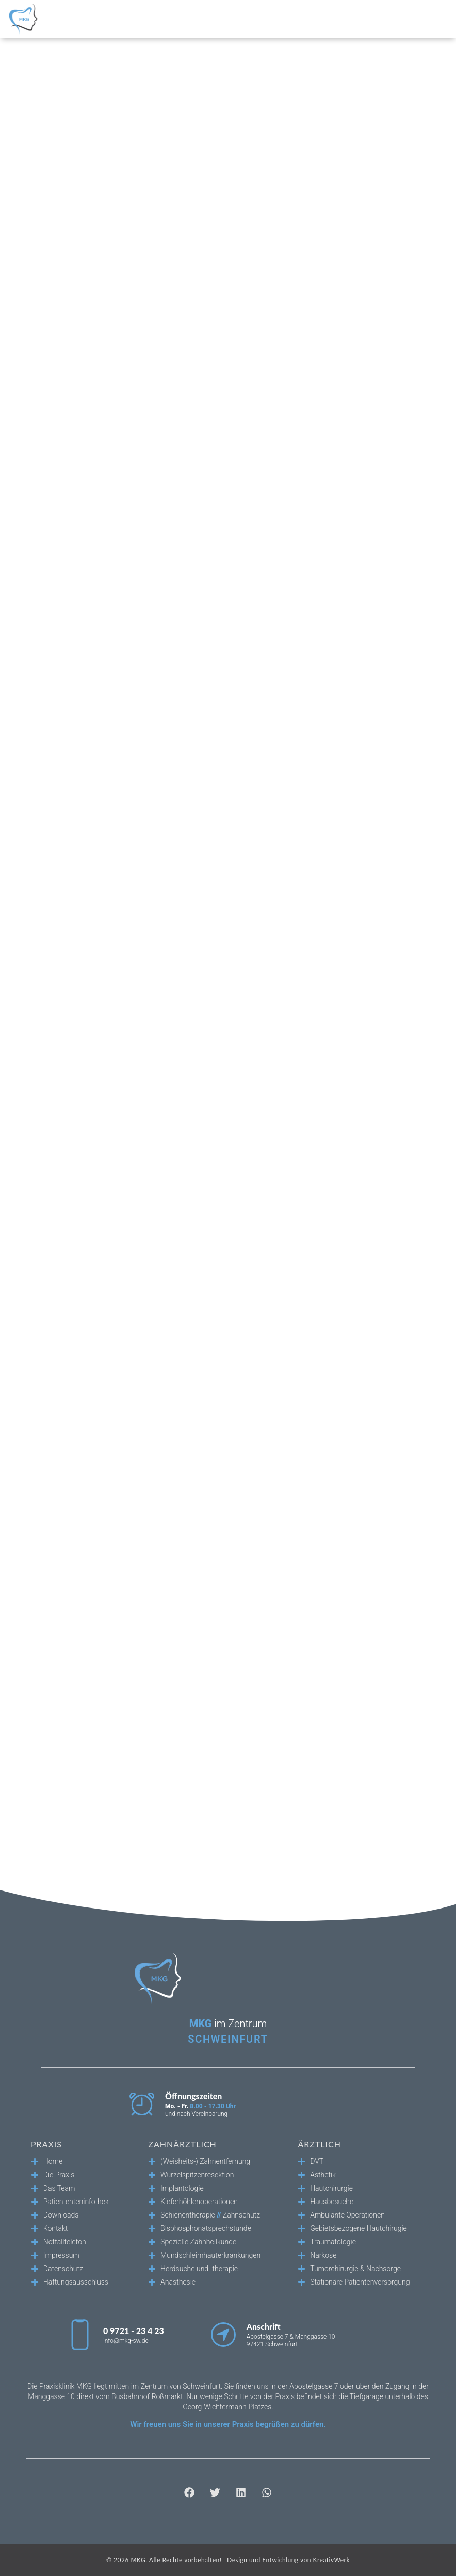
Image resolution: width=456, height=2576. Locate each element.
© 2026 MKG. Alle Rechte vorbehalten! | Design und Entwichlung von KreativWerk (228, 2560)
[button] (189, 2492)
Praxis (46, 2144)
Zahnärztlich (182, 2144)
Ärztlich (319, 2144)
